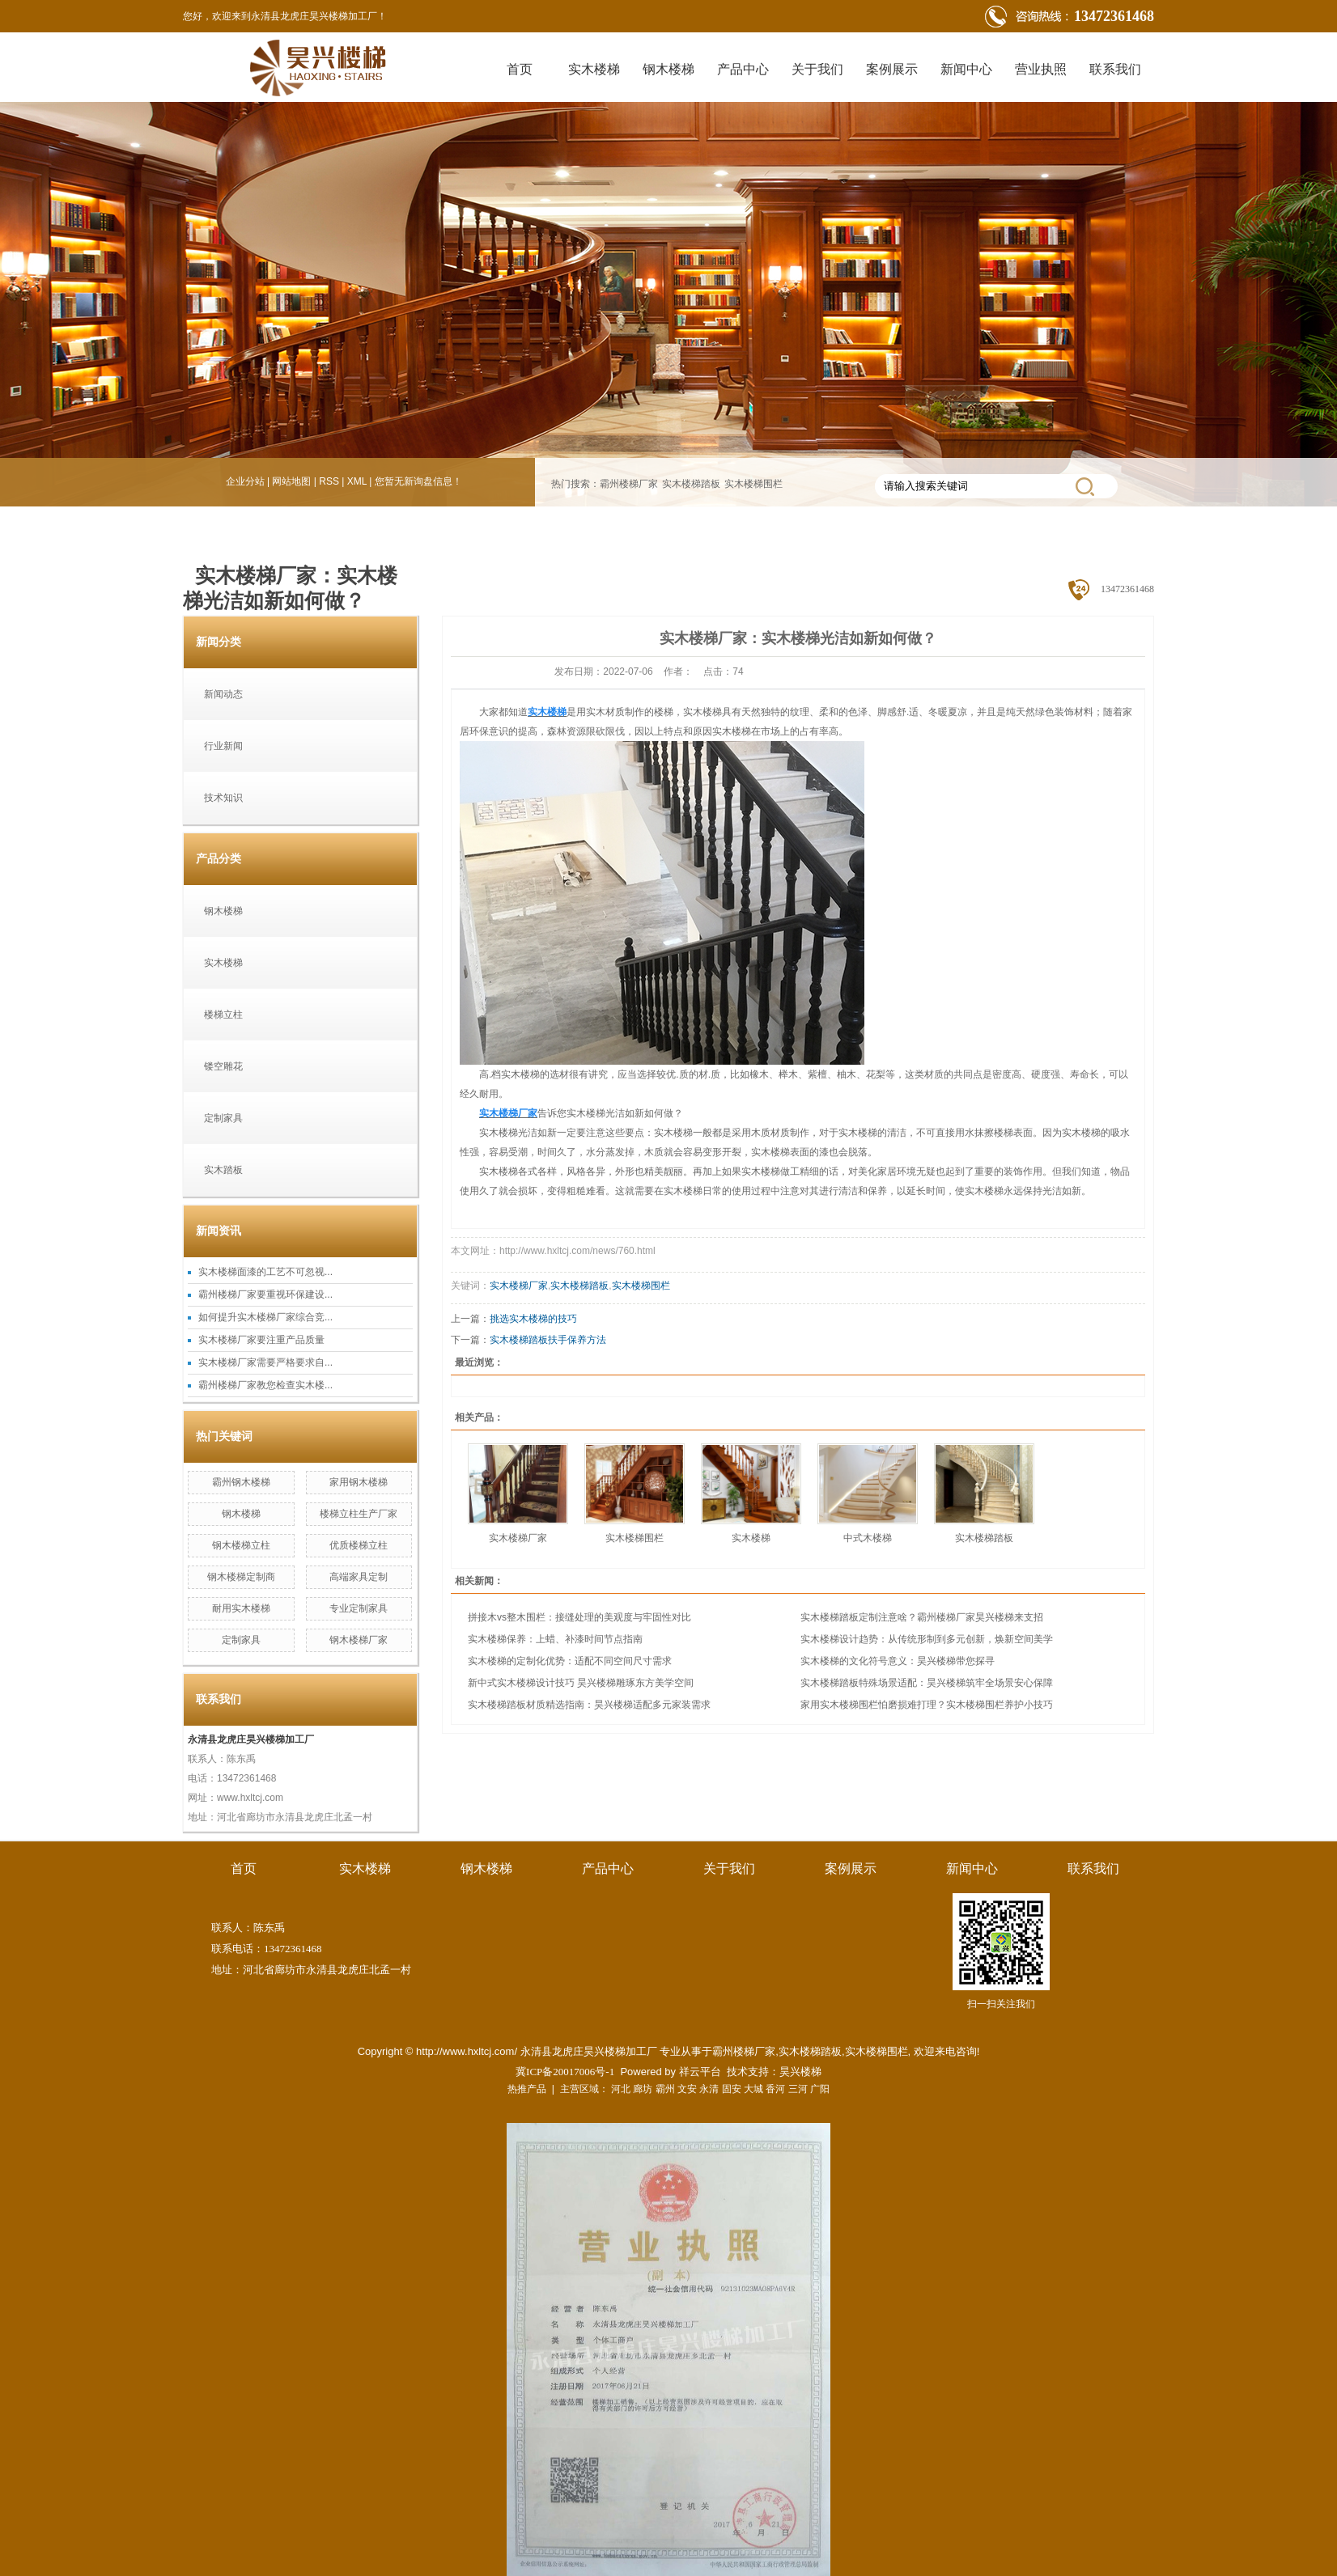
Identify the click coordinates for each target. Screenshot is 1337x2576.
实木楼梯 (594, 69)
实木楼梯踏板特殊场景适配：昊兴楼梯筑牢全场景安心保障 (926, 1682)
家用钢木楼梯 (358, 1482)
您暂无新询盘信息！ (418, 481)
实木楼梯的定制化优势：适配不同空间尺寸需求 (570, 1661)
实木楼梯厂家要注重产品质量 (261, 1339)
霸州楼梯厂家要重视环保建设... (265, 1294)
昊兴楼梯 (800, 2071)
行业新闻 (223, 746)
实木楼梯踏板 (691, 483)
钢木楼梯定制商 (241, 1576)
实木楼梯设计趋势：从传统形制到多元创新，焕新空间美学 (926, 1639)
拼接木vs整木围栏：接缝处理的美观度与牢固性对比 (579, 1617)
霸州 (665, 2089)
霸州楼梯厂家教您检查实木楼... (265, 1385)
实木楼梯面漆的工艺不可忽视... (265, 1271)
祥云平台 (700, 2071)
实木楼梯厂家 (519, 1285)
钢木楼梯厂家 (358, 1640)
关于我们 (817, 69)
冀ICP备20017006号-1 (565, 2071)
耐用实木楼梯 (241, 1608)
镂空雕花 (223, 1066)
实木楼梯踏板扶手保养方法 (548, 1339)
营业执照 (1041, 69)
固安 (731, 2089)
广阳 (820, 2089)
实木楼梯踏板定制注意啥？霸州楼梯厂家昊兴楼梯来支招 (921, 1617)
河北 (620, 2089)
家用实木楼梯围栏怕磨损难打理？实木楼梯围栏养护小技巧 (926, 1704)
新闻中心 (966, 69)
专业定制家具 (358, 1608)
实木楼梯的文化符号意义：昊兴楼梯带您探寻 (897, 1661)
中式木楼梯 (867, 1538)
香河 (775, 2089)
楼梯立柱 (223, 1014)
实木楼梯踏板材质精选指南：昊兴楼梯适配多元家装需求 (589, 1704)
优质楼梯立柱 (358, 1545)
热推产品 (526, 2089)
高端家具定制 (358, 1576)
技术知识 (223, 797)
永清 (709, 2089)
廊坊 (642, 2089)
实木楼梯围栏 (753, 483)
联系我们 (1115, 69)
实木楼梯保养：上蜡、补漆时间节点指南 (555, 1639)
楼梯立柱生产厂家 (358, 1513)
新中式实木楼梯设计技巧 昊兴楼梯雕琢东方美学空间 (581, 1682)
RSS (329, 481)
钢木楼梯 (668, 69)
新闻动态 (223, 694)
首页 (520, 69)
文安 (687, 2089)
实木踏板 (223, 1170)
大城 (753, 2089)
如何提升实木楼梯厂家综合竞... (265, 1317)
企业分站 (245, 481)
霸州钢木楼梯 (241, 1482)
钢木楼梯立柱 (241, 1545)
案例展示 (892, 69)
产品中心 (743, 69)
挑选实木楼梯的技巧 (533, 1318)
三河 (798, 2089)
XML (357, 481)
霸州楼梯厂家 (629, 483)
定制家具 (223, 1118)
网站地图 (291, 481)
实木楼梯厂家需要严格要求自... (265, 1362)
